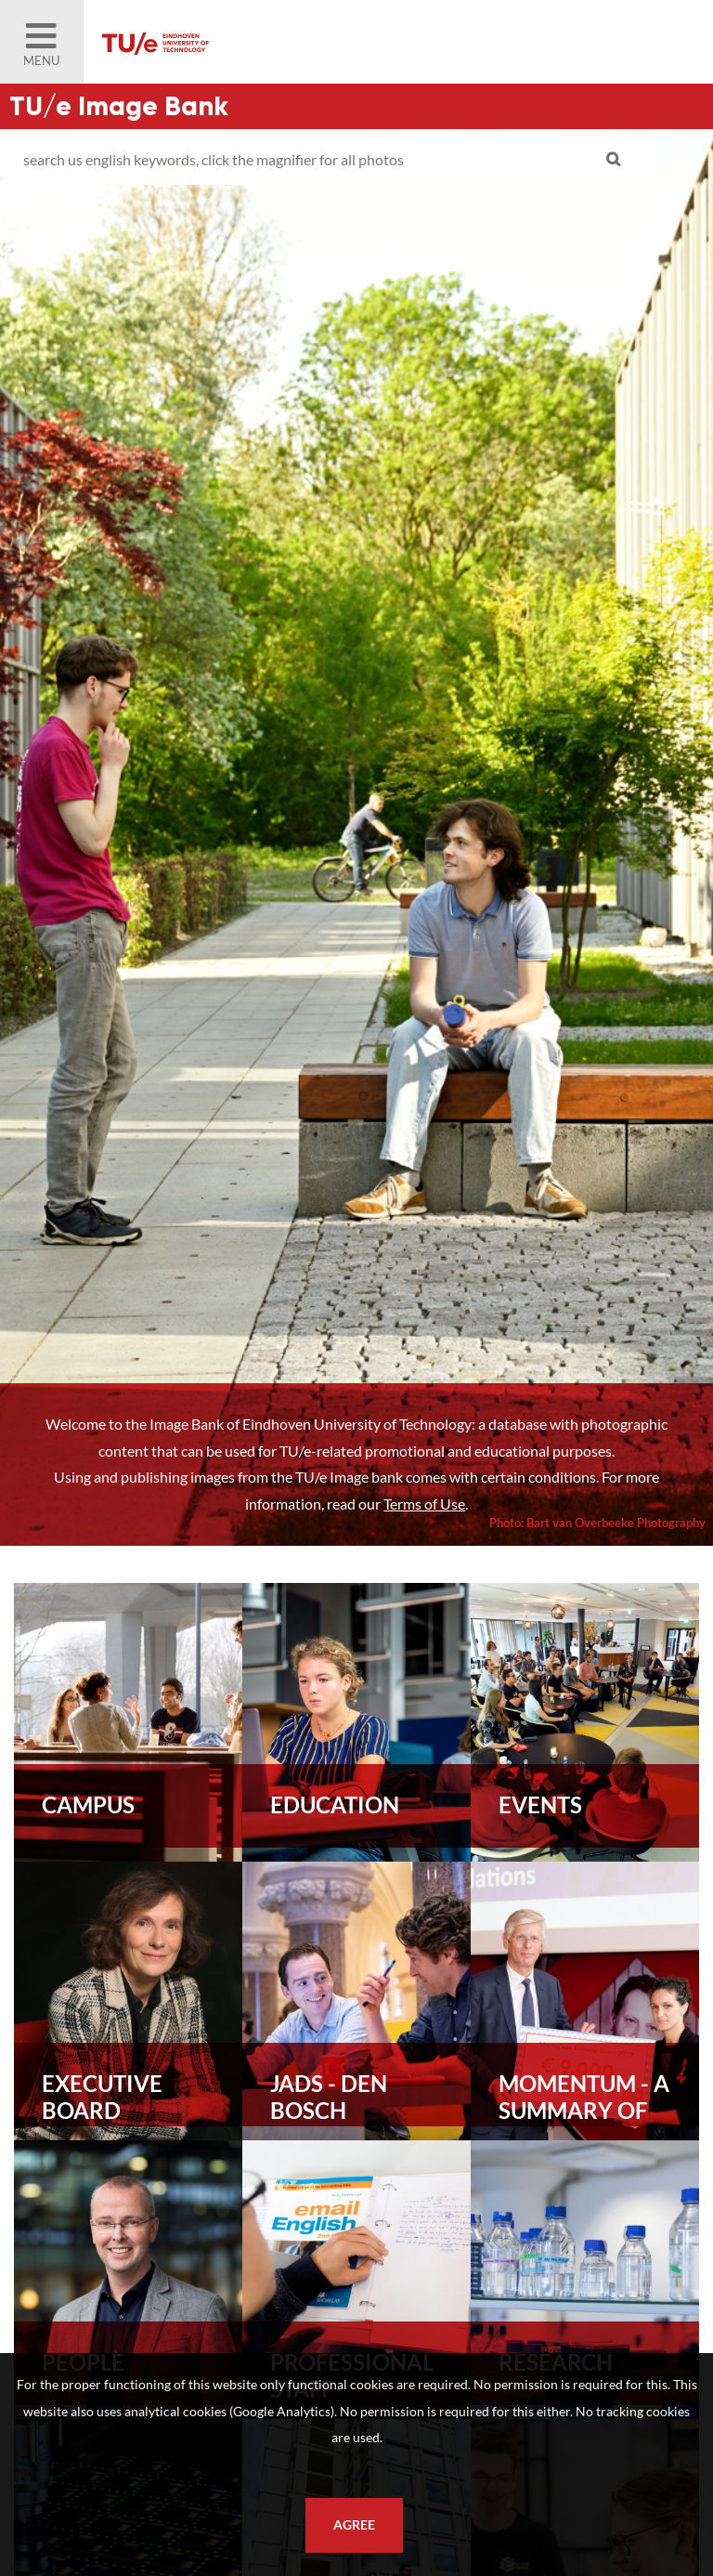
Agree (354, 2524)
